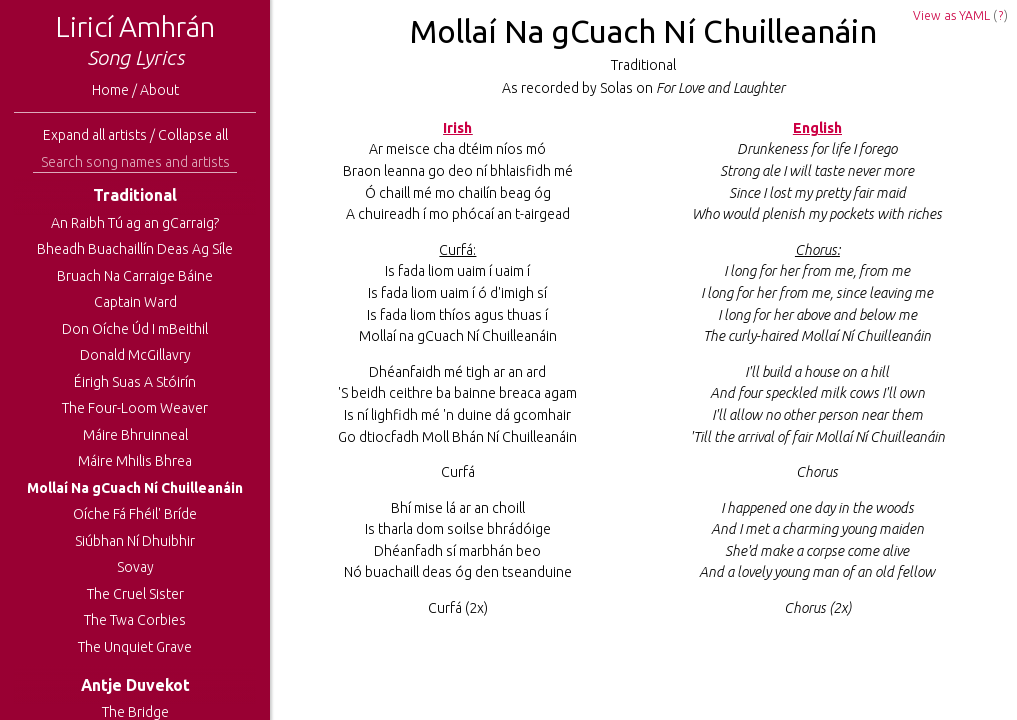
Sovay (135, 567)
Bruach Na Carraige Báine (135, 276)
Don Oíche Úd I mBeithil (135, 329)
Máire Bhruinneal (135, 435)
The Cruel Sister (135, 594)
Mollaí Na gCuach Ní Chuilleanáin (135, 488)
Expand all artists (95, 135)
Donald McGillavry (135, 355)
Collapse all (193, 135)
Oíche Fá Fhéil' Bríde (135, 514)
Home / (116, 90)
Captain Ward (135, 302)
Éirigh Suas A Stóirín (135, 382)
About (159, 90)
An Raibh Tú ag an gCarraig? (135, 223)
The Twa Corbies (135, 620)
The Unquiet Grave (135, 647)
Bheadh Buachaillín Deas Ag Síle (135, 249)
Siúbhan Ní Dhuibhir (135, 541)
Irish (457, 128)
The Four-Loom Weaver (135, 408)
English (817, 128)
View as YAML (951, 15)
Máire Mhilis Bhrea (135, 461)
